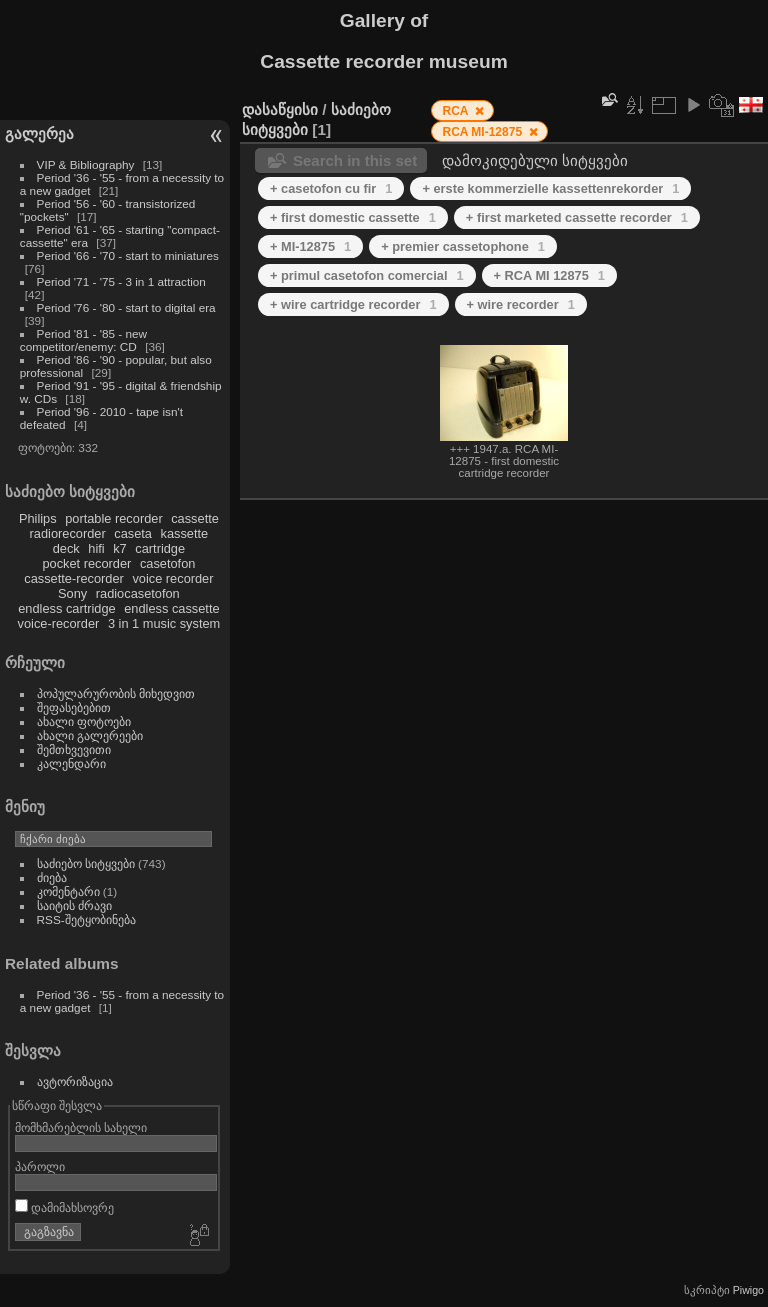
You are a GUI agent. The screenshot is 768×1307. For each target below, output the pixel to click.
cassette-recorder (74, 578)
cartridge (160, 548)
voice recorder (172, 578)
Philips (38, 518)
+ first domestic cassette (353, 217)
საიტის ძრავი (74, 905)
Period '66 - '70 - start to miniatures (128, 255)
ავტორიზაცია (75, 1081)
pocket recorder (86, 563)
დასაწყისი (280, 109)
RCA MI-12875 (483, 132)
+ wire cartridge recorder (353, 304)
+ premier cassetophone (463, 246)
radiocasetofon (138, 593)
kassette (185, 533)
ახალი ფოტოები (84, 721)
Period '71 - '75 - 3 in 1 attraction (121, 281)
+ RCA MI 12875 (549, 275)
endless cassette (171, 608)
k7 (120, 548)
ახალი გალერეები (90, 735)
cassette (195, 518)
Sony (72, 593)
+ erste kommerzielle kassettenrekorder (550, 188)
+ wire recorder (521, 304)
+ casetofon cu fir (331, 188)
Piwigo (748, 1290)
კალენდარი (71, 763)
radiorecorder (68, 533)
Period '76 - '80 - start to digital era (126, 307)
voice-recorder (59, 623)
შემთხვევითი (74, 749)
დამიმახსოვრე (64, 1207)
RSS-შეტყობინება (86, 919)
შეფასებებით (74, 707)
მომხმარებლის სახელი (81, 1127)
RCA (456, 111)
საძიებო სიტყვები (86, 863)
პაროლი (40, 1166)
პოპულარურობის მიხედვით (116, 693)
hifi (96, 548)
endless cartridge (66, 608)
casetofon (168, 563)
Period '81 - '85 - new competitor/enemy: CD (83, 340)
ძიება (52, 877)
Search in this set (355, 160)
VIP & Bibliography (87, 164)
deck (66, 548)
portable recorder (113, 518)
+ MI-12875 (310, 246)
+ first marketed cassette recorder (577, 217)
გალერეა (39, 133)
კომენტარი (68, 891)
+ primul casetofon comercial (367, 275)
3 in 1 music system (164, 623)
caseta (133, 533)
